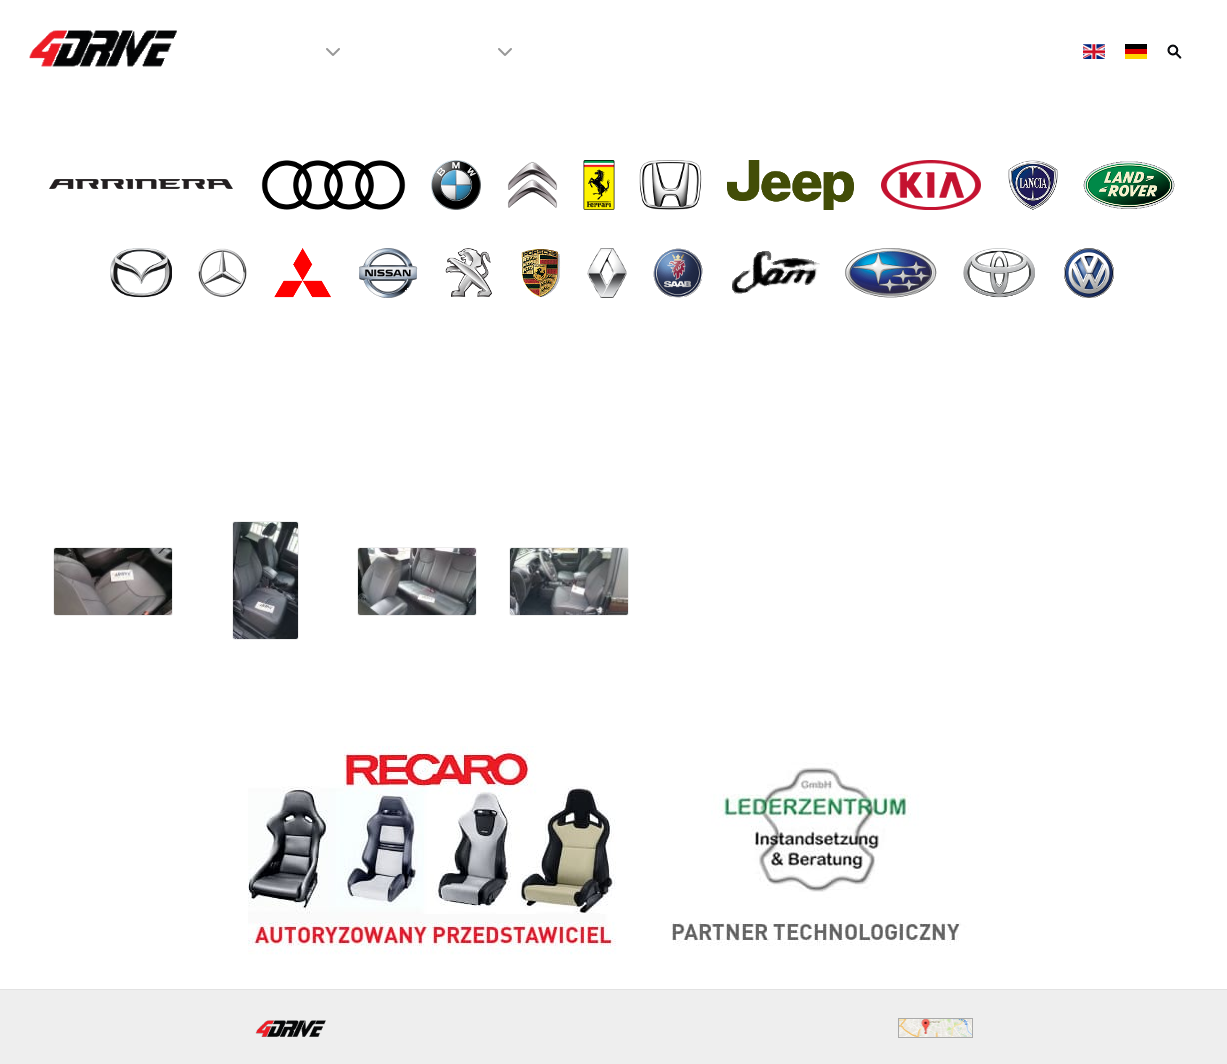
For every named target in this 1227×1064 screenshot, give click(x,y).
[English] (1096, 51)
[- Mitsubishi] (305, 273)
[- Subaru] (892, 273)
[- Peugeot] (471, 273)
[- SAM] (776, 273)
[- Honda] (672, 185)
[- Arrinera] (143, 185)
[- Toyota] (1001, 273)
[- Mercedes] (224, 273)
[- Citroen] (534, 185)
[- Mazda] (143, 273)
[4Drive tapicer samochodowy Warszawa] (104, 48)
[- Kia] (933, 185)
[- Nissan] (390, 273)
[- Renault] (609, 273)
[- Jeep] (793, 185)
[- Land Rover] (1131, 185)
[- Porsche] (542, 273)
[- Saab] (680, 273)
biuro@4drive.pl (538, 1026)
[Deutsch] (1138, 51)
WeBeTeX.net (1146, 1026)
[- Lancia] (1035, 185)
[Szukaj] (1176, 51)
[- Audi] (335, 185)
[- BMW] (457, 185)
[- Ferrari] (601, 185)
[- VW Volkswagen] (1090, 273)
